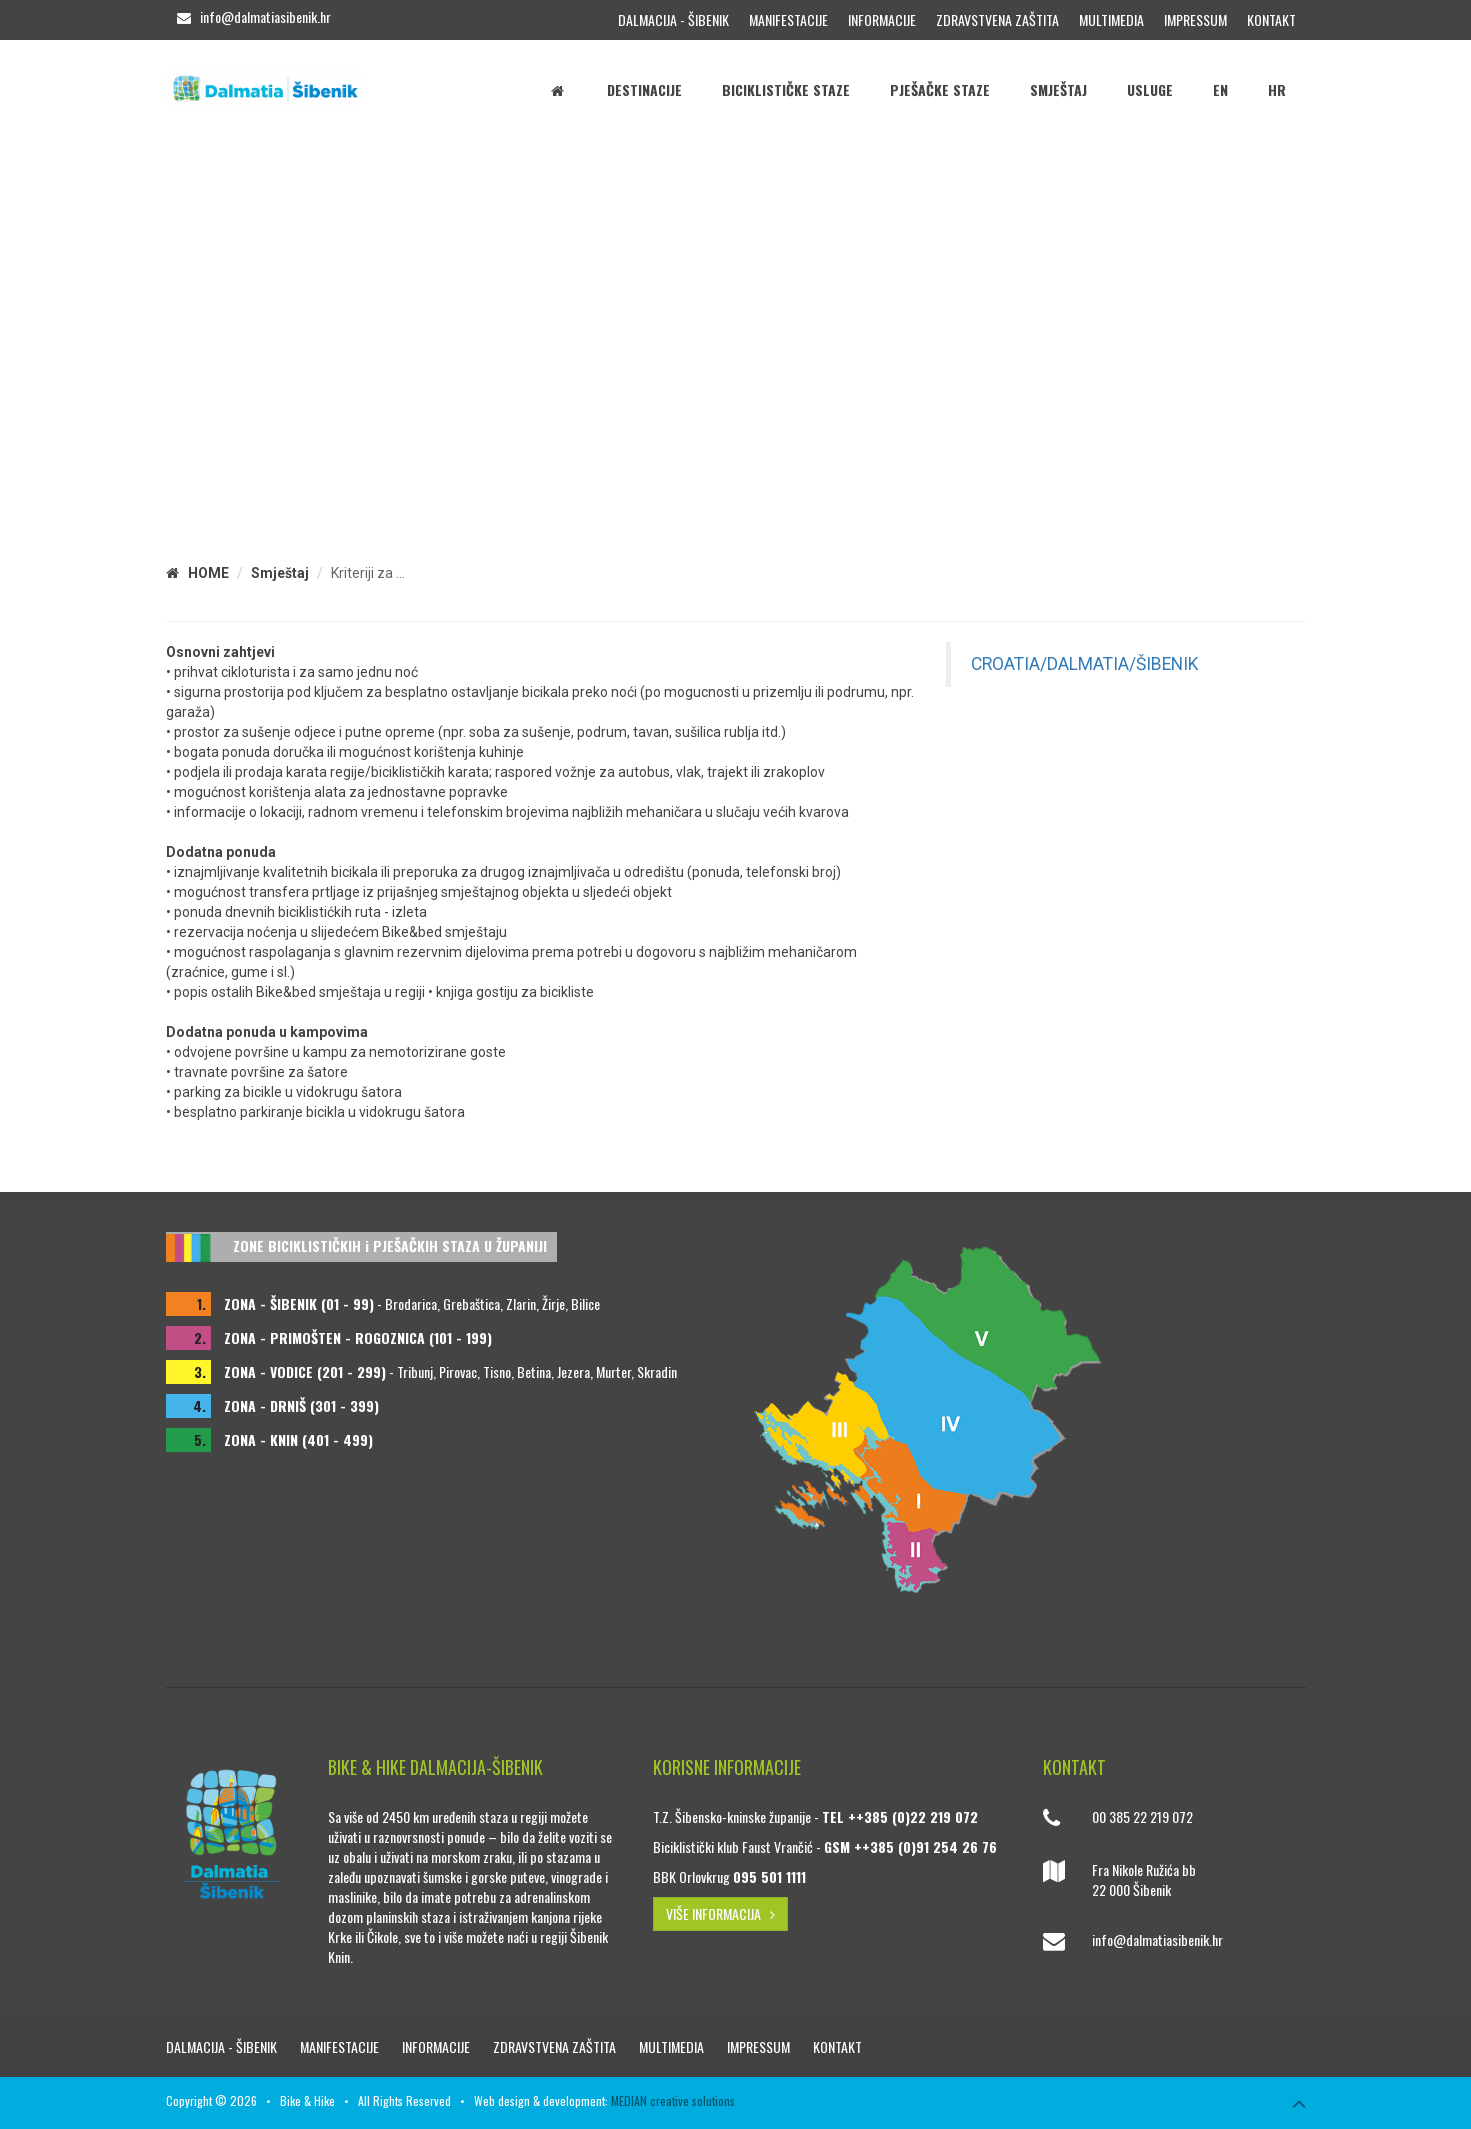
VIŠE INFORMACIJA (720, 1913)
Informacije (882, 19)
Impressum (1195, 19)
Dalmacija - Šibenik (673, 19)
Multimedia (1111, 19)
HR (1277, 89)
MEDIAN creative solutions (673, 2100)
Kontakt (1271, 19)
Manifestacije (788, 19)
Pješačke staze (940, 89)
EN (1220, 89)
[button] (1453, 320)
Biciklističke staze (786, 89)
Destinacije (644, 89)
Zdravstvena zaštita (997, 19)
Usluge (1150, 89)
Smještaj (1058, 89)
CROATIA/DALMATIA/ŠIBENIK (1084, 664)
